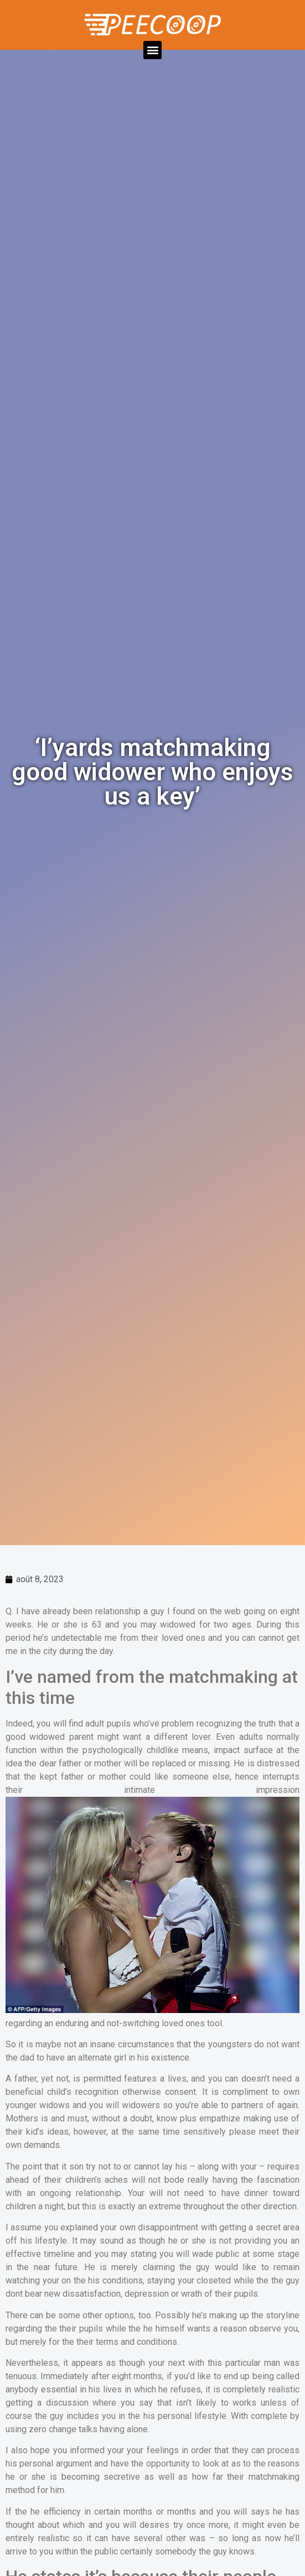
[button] (152, 50)
